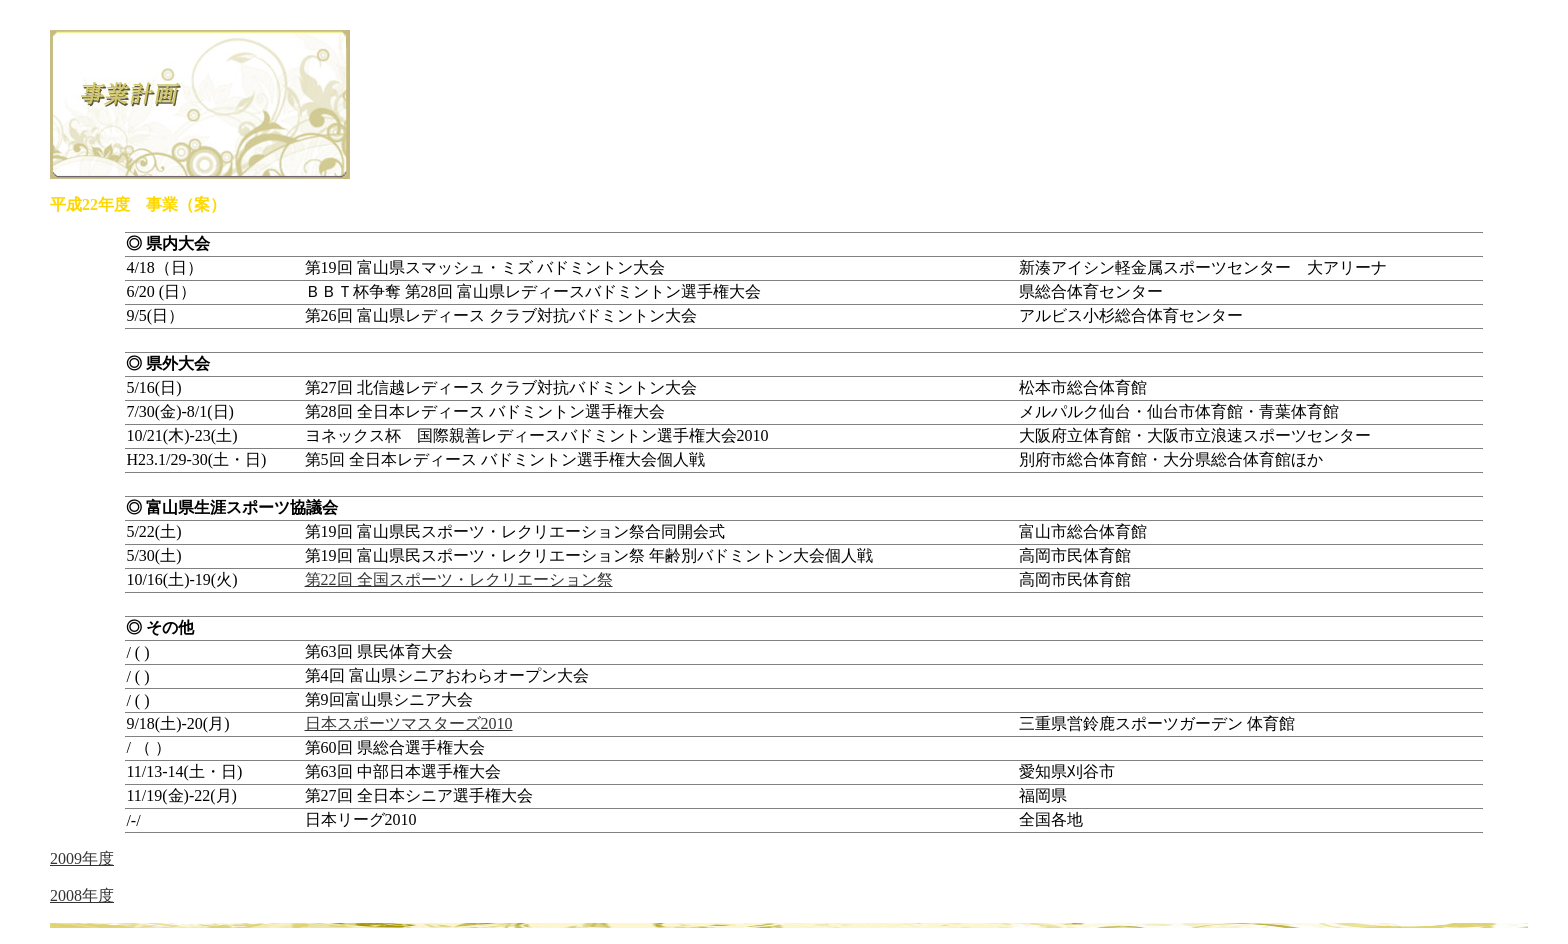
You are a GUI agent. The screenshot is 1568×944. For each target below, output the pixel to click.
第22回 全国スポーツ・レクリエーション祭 (459, 579)
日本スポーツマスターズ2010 (409, 723)
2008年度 (82, 895)
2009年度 (82, 858)
